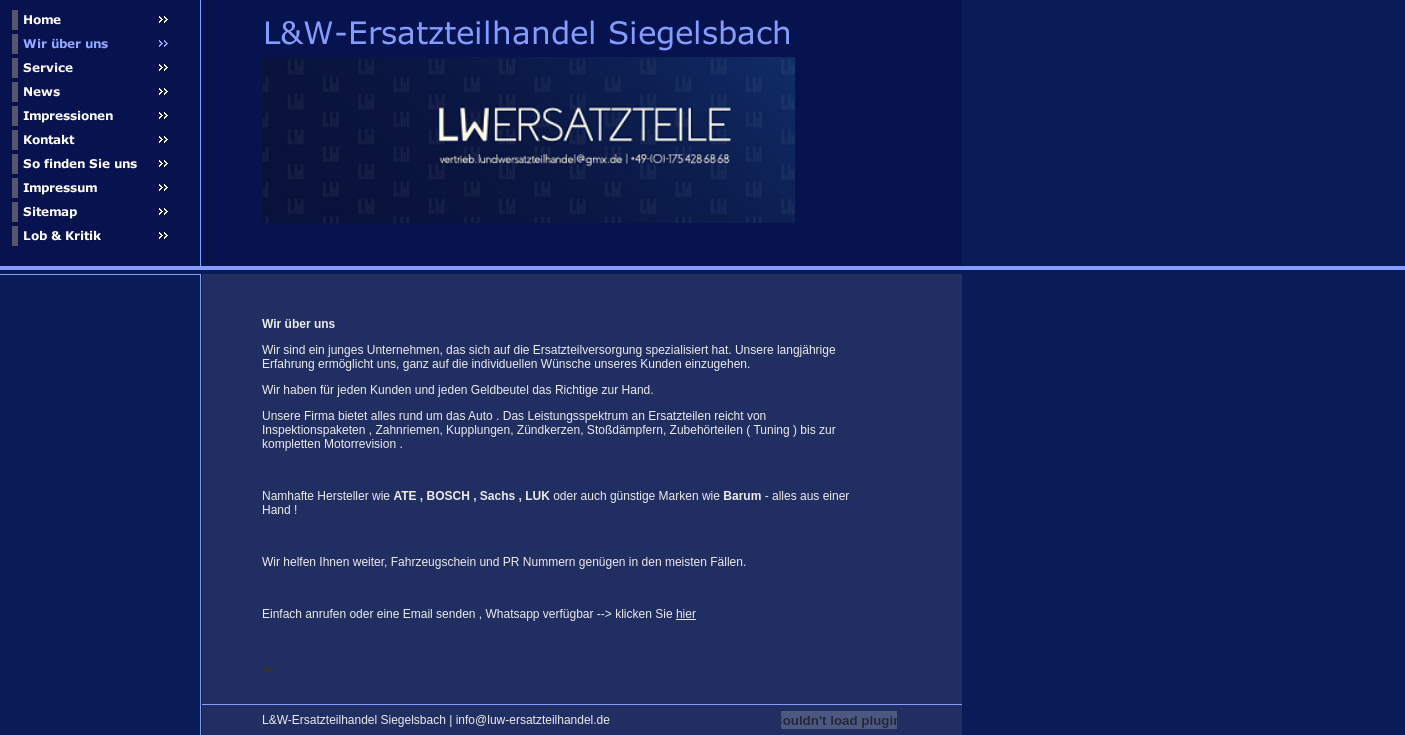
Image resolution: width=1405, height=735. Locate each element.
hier (686, 614)
